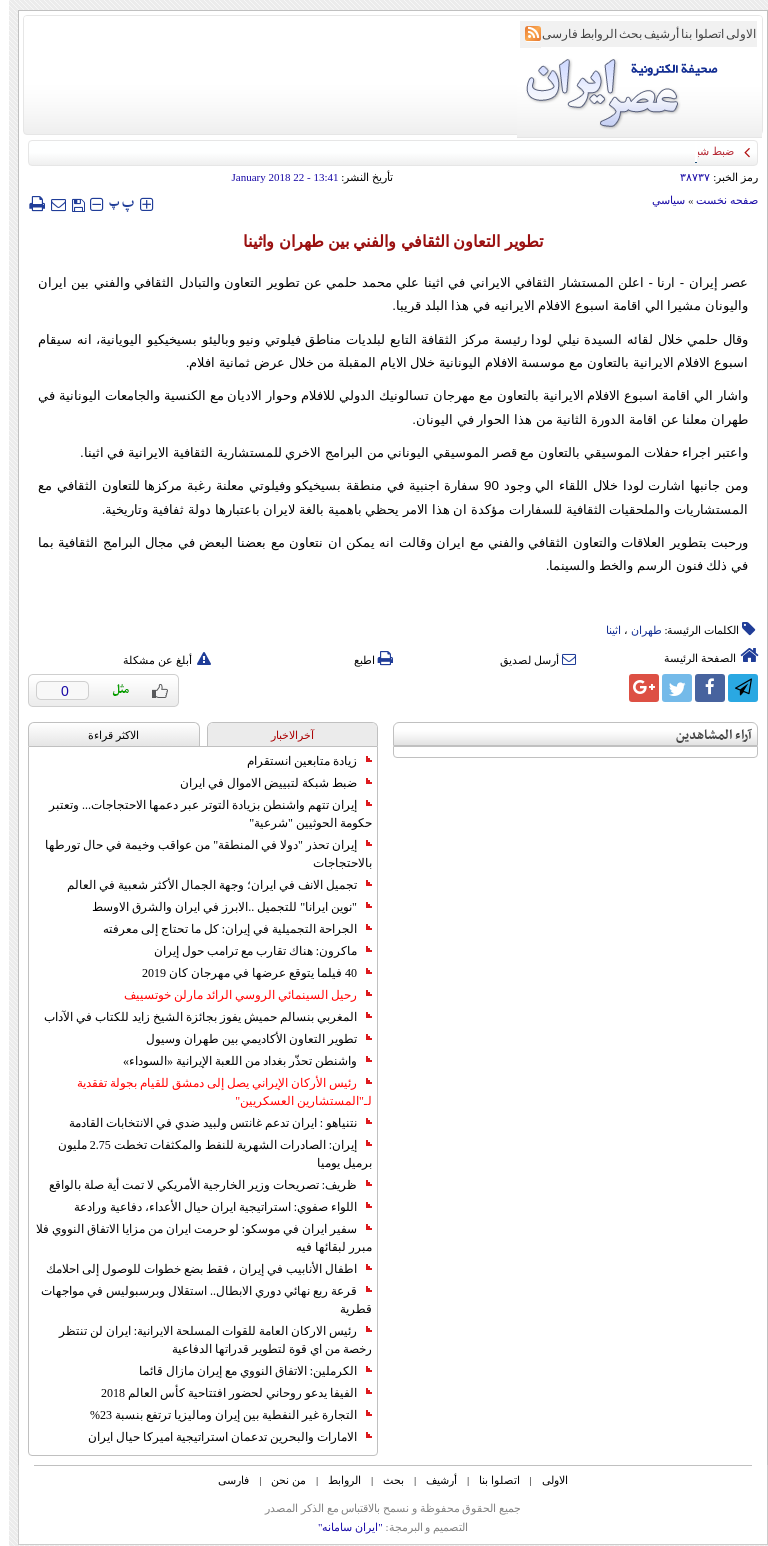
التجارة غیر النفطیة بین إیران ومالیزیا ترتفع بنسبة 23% (222, 1415)
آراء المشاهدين (705, 735)
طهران (637, 630)
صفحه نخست (718, 200)
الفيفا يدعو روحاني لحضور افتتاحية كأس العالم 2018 (227, 1393)
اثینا (604, 630)
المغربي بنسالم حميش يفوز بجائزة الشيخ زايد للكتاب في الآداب (199, 1017)
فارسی (551, 34)
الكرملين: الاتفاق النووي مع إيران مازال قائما (246, 1371)
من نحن (279, 1480)
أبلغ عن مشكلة (158, 660)
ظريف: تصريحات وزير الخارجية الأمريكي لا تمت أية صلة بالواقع (201, 1185)
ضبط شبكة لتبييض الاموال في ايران (267, 783)
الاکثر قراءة (104, 735)
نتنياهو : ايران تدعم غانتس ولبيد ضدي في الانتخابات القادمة (211, 1123)
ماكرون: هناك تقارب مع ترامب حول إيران (254, 951)
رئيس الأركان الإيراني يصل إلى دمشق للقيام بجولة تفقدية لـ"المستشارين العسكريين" (215, 1092)
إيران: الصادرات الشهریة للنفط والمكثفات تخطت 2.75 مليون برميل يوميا (206, 1154)
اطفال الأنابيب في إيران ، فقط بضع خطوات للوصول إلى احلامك (200, 1269)
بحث (621, 34)
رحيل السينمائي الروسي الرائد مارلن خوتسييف (239, 995)
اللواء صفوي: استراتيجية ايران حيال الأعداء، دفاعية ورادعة (214, 1207)
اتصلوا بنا (693, 34)
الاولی (732, 34)
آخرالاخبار (283, 735)
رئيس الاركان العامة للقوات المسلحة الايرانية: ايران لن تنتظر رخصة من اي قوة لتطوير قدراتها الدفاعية (206, 1340)
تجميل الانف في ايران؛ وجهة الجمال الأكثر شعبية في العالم (210, 885)
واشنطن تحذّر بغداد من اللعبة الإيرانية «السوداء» (238, 1061)
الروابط (589, 34)
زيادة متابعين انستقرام (300, 761)
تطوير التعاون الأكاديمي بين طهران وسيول (250, 1039)
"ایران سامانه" (341, 1527)
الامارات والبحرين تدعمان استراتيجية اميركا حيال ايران (221, 1437)
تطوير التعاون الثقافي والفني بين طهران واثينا (384, 241)
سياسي (659, 200)
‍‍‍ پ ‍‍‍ (113, 203)
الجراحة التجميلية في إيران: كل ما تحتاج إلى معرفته (228, 929)
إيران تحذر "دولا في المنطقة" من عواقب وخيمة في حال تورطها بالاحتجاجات (199, 854)
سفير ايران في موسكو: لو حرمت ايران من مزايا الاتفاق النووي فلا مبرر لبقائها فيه (195, 1238)
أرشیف (652, 34)
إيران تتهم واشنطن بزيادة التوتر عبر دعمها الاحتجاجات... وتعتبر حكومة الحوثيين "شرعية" (201, 814)
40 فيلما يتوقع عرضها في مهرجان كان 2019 (248, 973)
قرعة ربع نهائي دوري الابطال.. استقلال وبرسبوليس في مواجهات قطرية (197, 1300)
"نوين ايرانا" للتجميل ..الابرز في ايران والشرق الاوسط (223, 907)
